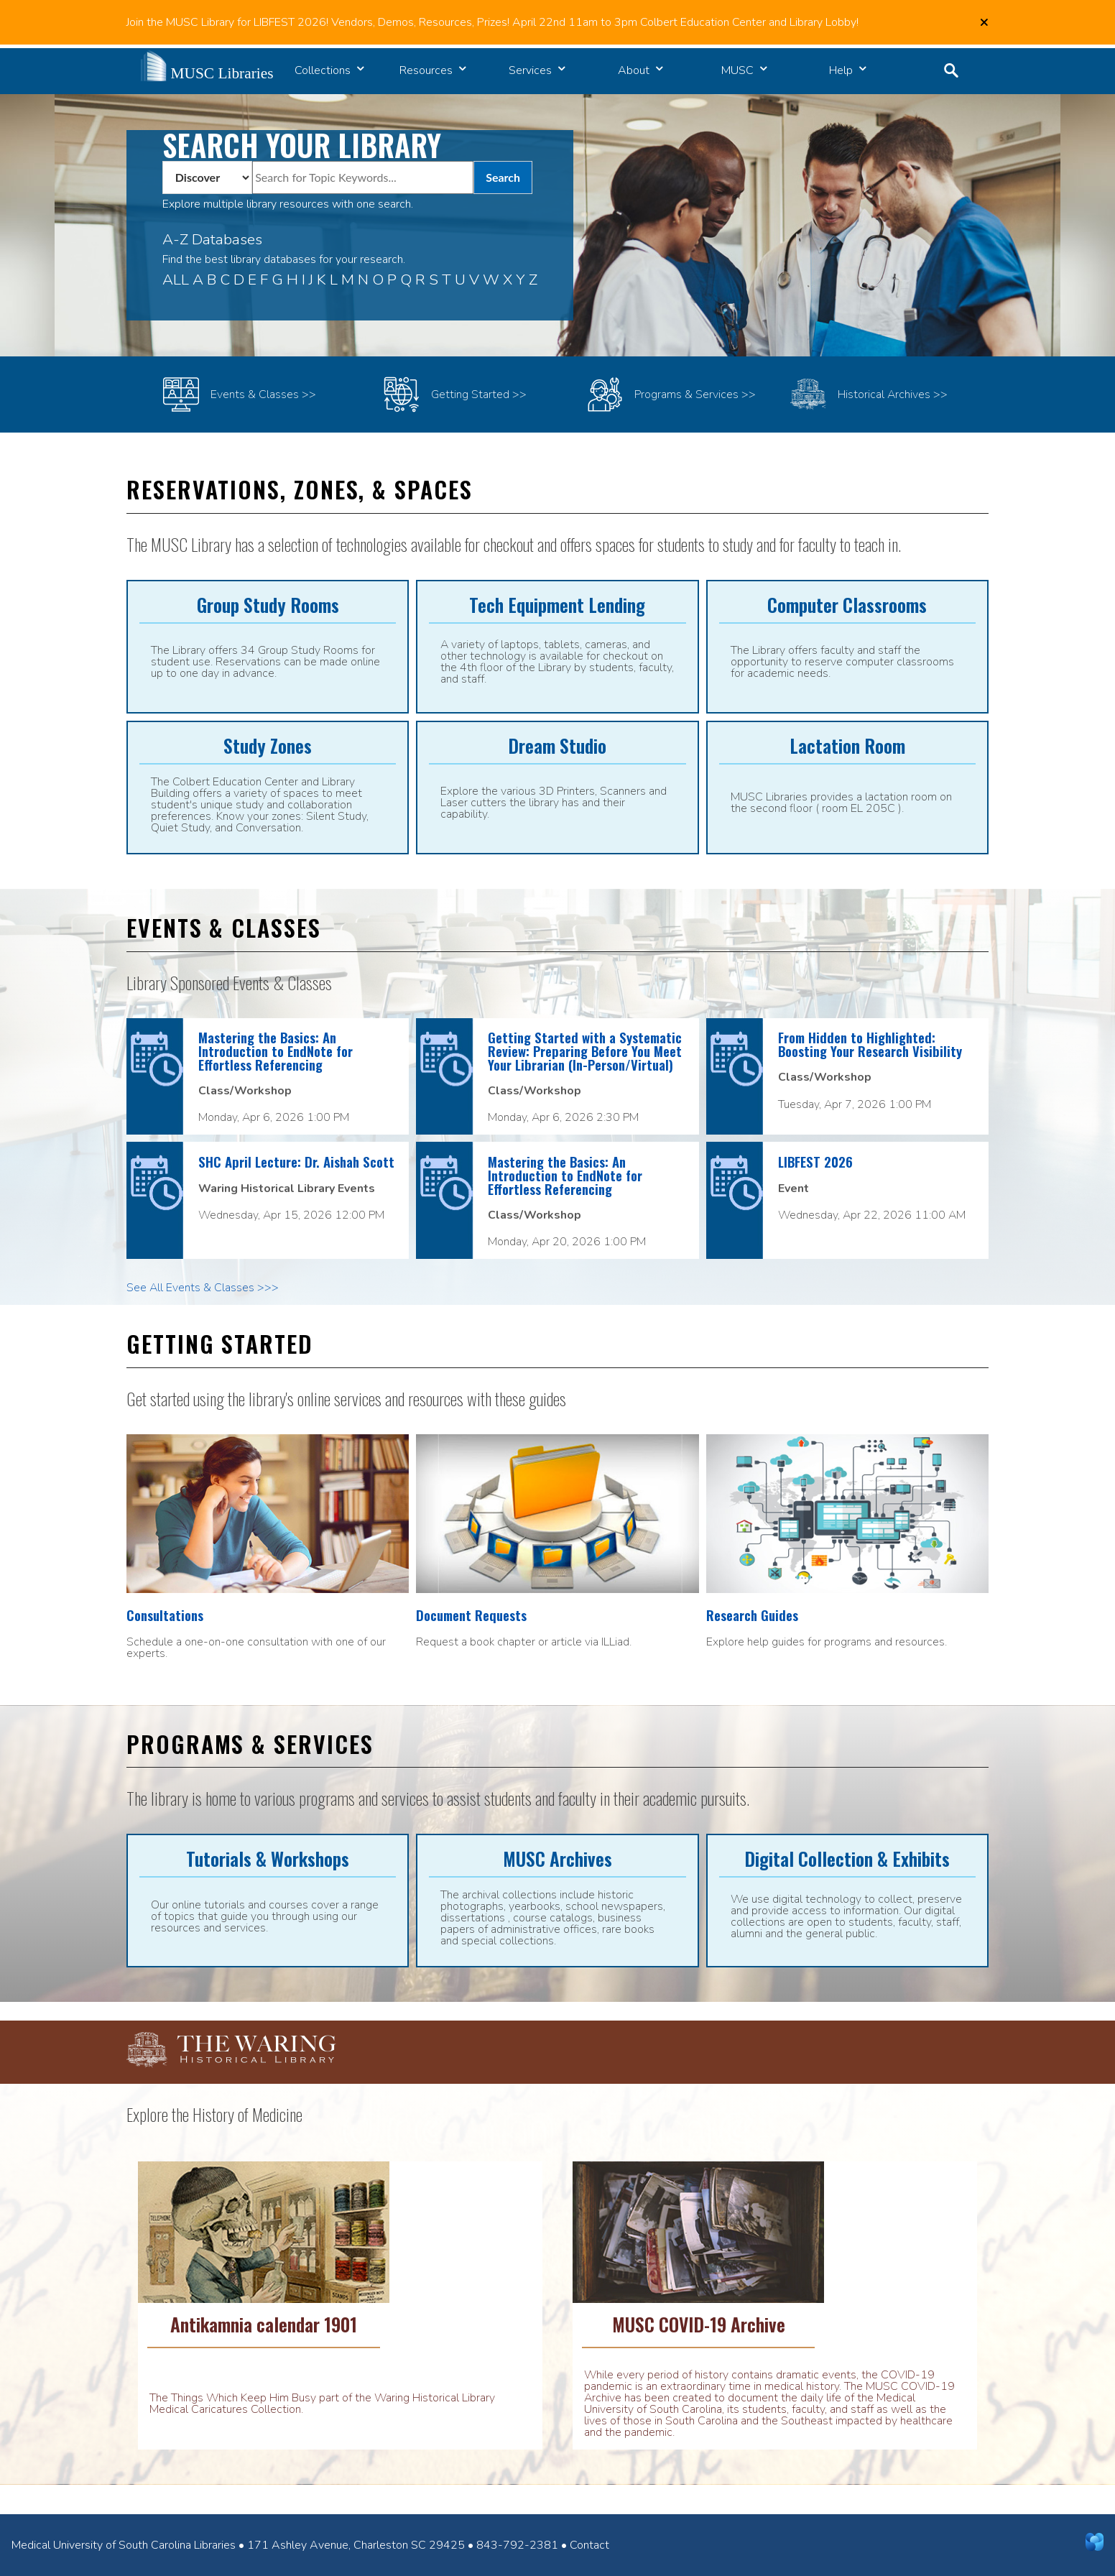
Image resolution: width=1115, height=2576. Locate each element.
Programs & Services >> (653, 394)
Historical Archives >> (869, 394)
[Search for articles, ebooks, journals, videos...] (362, 177)
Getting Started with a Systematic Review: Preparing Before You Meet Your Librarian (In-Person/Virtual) (585, 1051)
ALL (175, 279)
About (640, 70)
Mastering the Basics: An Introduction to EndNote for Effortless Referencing (275, 1051)
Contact (589, 2545)
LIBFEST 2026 (815, 1161)
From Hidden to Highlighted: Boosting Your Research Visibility (870, 1044)
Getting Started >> (437, 394)
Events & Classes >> (221, 394)
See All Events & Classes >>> (202, 1287)
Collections (329, 70)
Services (537, 70)
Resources (432, 70)
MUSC (744, 70)
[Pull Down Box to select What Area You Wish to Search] (207, 177)
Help (847, 70)
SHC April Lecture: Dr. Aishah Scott (296, 1161)
